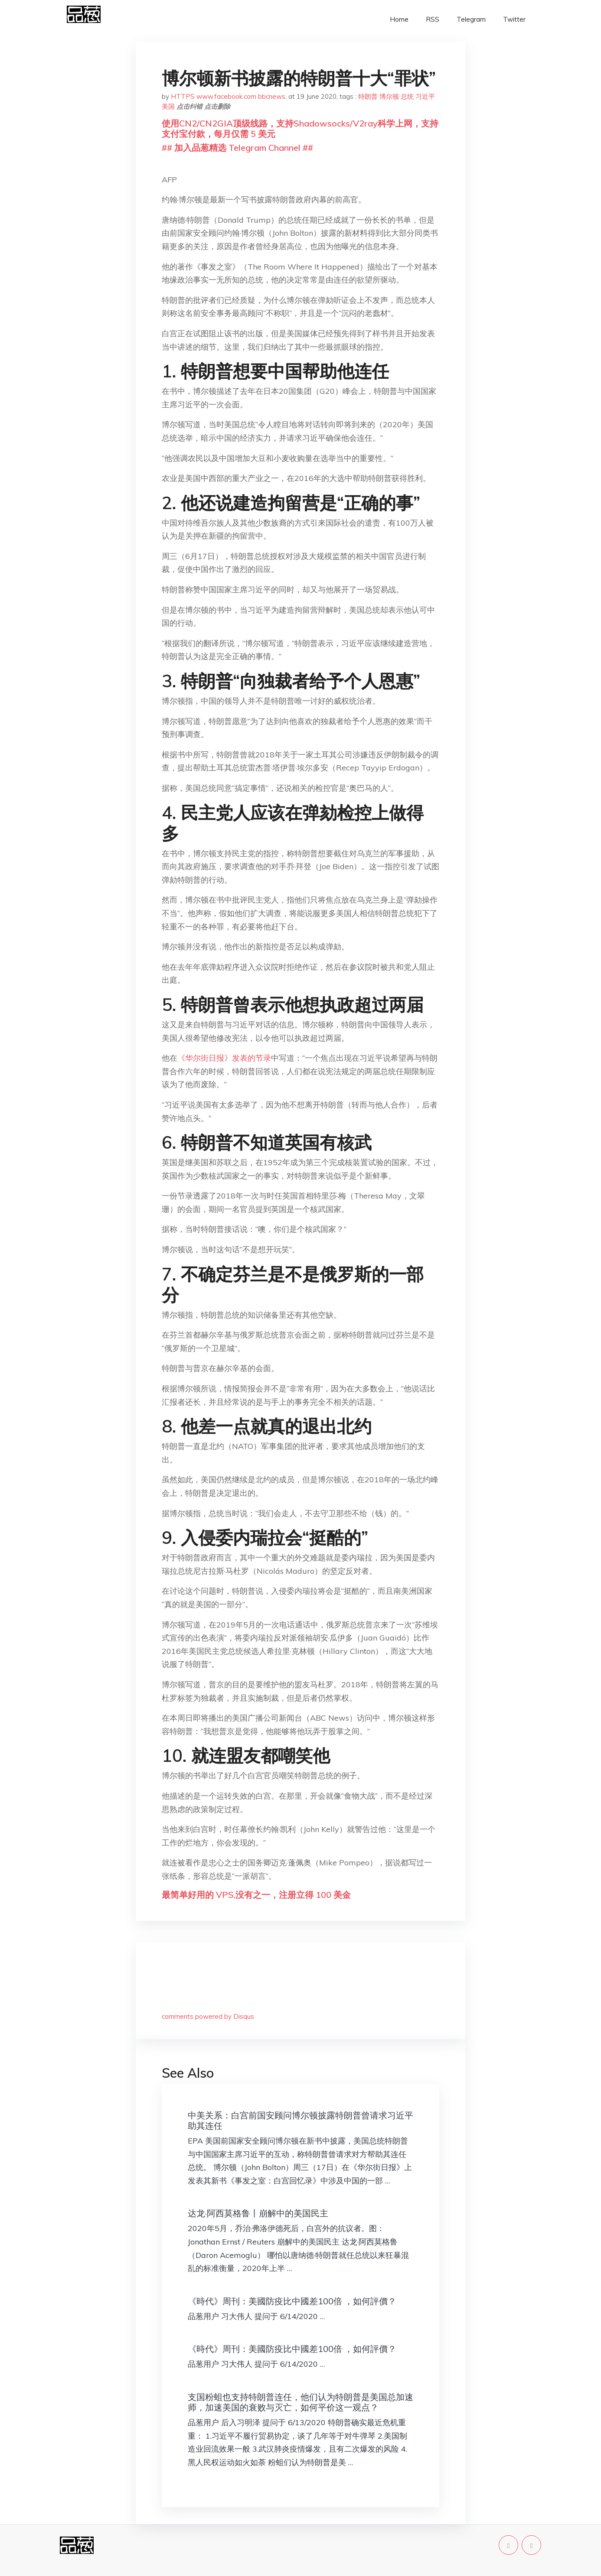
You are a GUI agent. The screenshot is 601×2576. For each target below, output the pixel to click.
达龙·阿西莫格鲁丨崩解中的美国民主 (258, 2213)
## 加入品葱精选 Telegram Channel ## (237, 147)
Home (399, 19)
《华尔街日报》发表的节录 (224, 1058)
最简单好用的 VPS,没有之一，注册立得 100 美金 (256, 1894)
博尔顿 (389, 96)
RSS (432, 19)
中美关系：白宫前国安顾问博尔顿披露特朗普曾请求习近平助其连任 (300, 2120)
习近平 (425, 96)
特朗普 (368, 96)
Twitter (514, 19)
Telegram (471, 19)
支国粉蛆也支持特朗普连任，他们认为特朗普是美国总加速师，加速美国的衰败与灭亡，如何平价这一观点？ (300, 2402)
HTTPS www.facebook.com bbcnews (228, 96)
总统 (407, 96)
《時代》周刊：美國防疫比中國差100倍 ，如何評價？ (292, 2301)
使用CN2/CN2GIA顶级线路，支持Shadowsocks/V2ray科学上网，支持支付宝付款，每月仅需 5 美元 (300, 128)
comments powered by (208, 2016)
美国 (168, 106)
